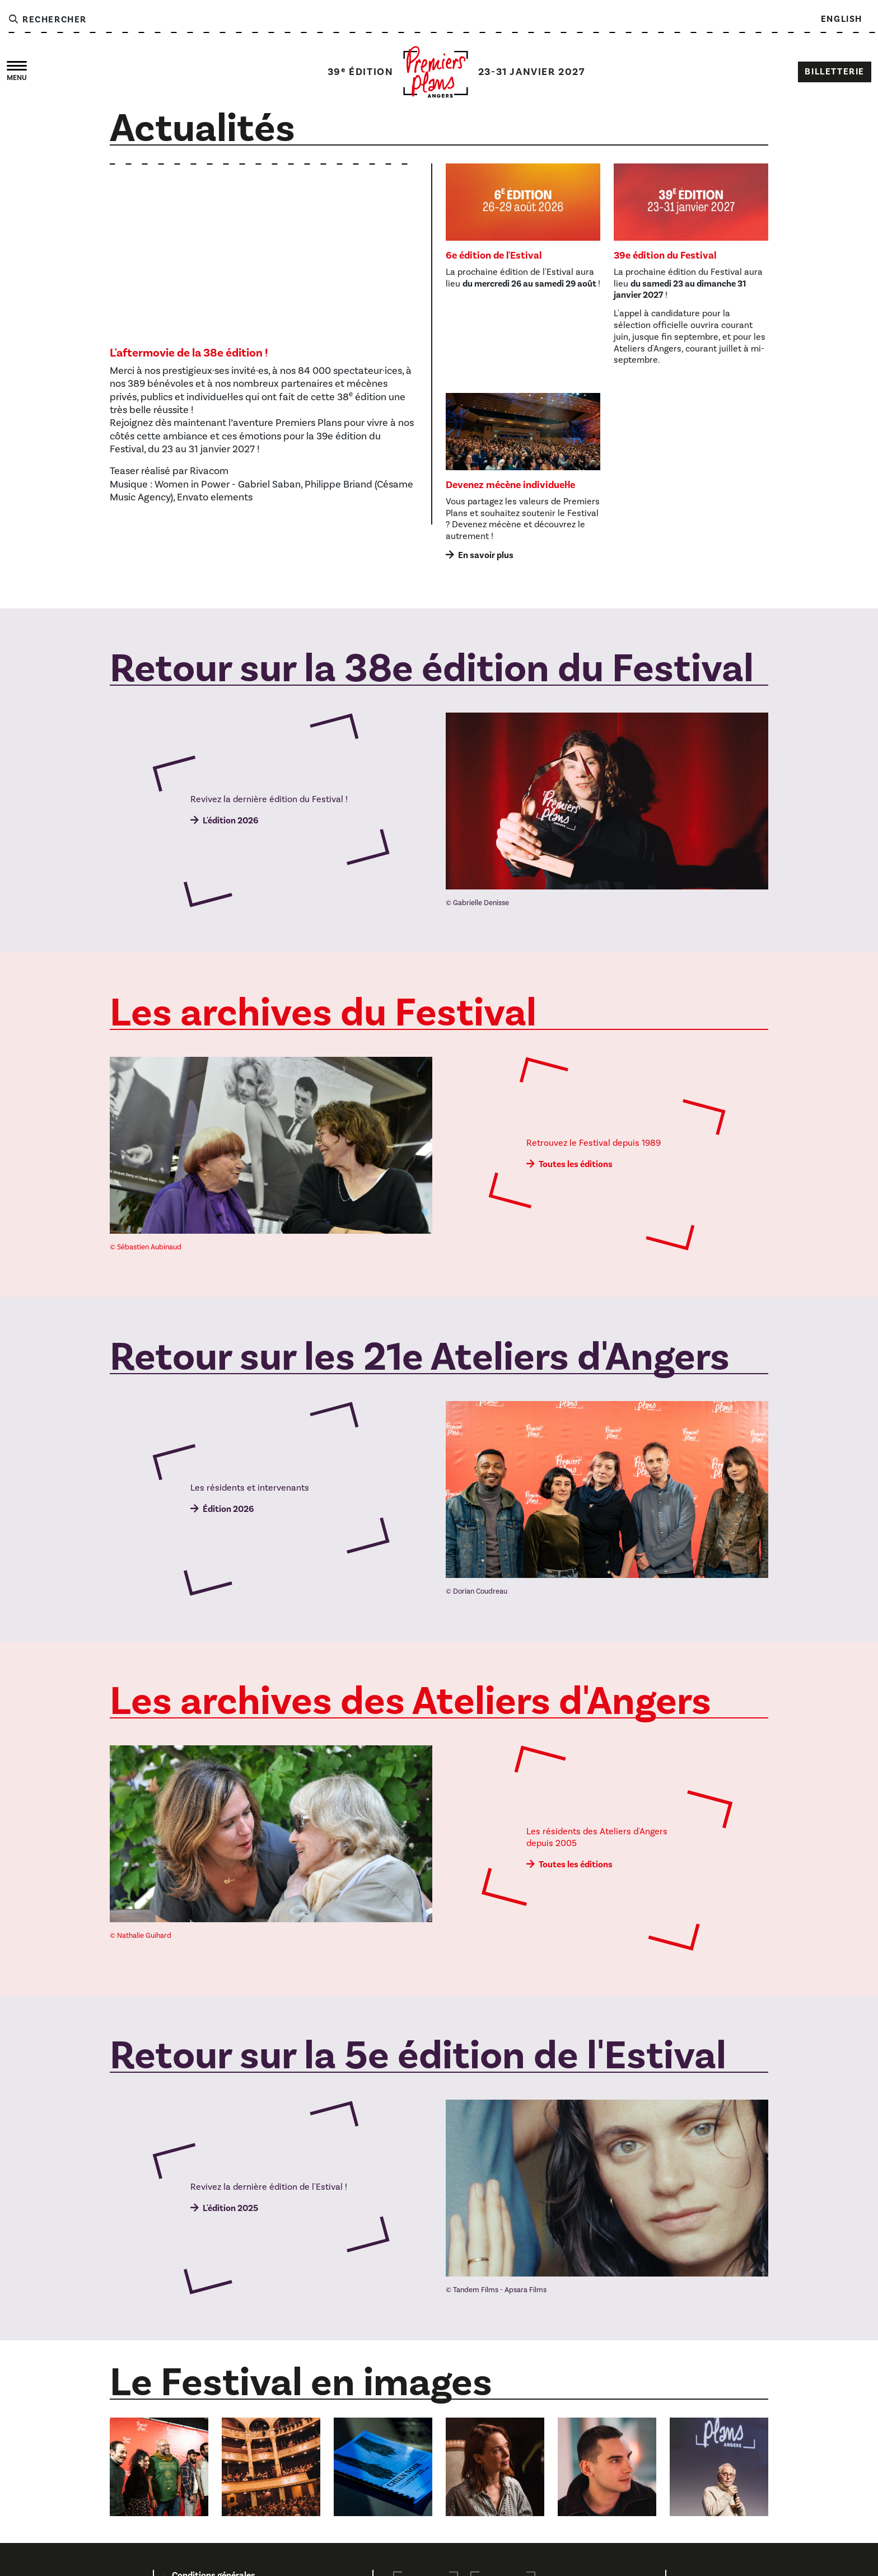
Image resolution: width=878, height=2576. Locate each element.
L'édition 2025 (230, 2208)
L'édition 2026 (230, 820)
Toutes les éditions (576, 1164)
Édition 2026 (228, 1509)
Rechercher (47, 19)
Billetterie (835, 71)
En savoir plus (485, 555)
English (841, 19)
